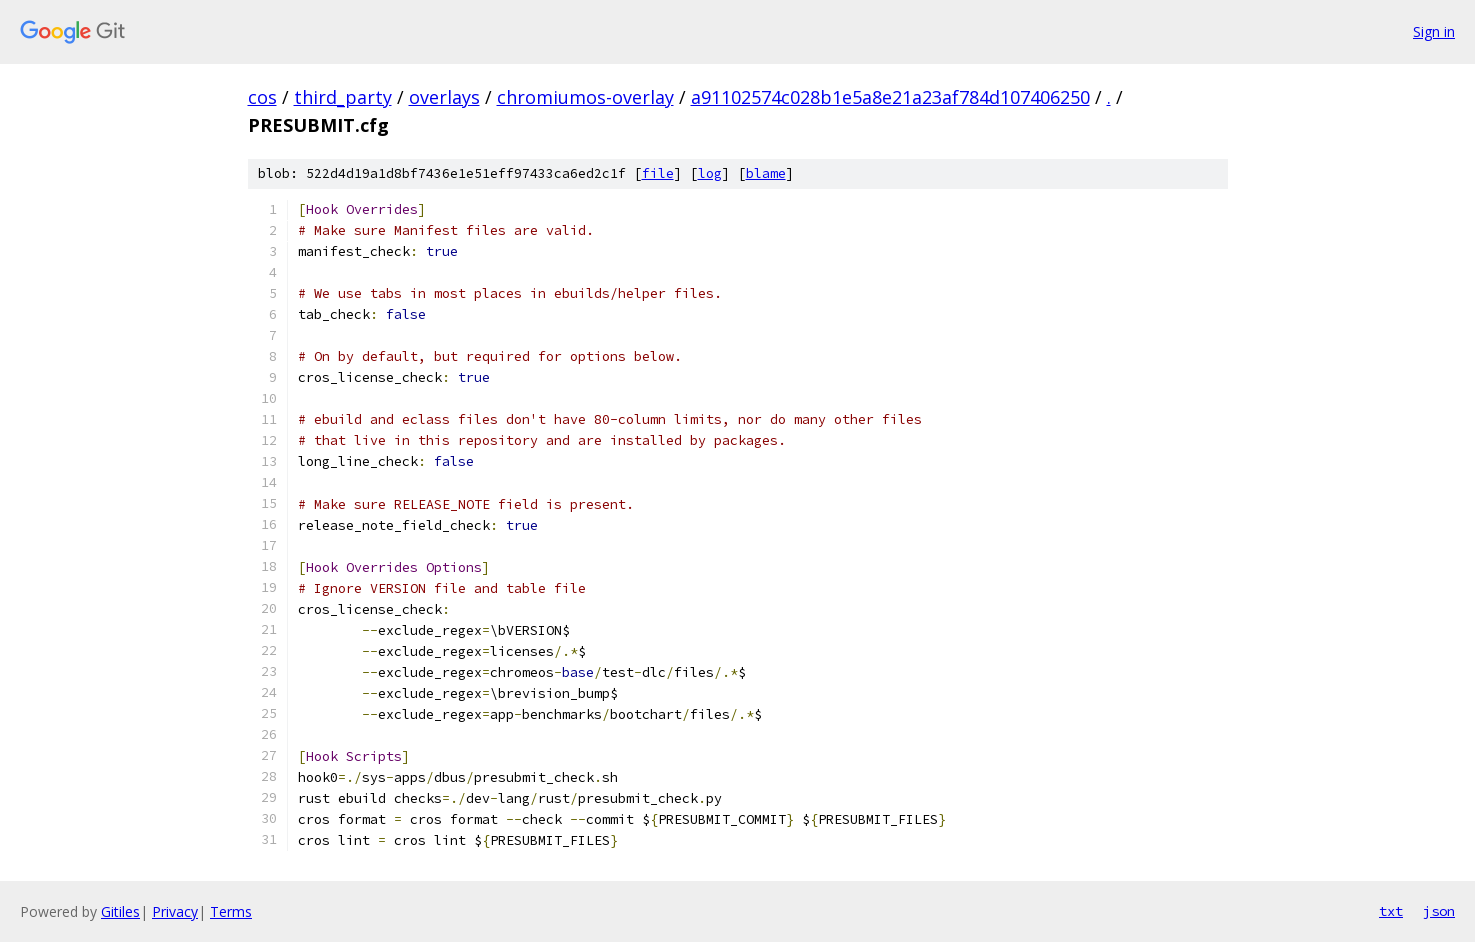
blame (766, 173)
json (1439, 911)
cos (262, 97)
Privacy (175, 911)
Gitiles (120, 911)
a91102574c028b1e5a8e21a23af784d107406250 (890, 97)
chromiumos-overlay (585, 97)
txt (1391, 911)
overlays (444, 97)
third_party (343, 97)
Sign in (1434, 31)
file (658, 173)
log (710, 173)
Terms (231, 911)
